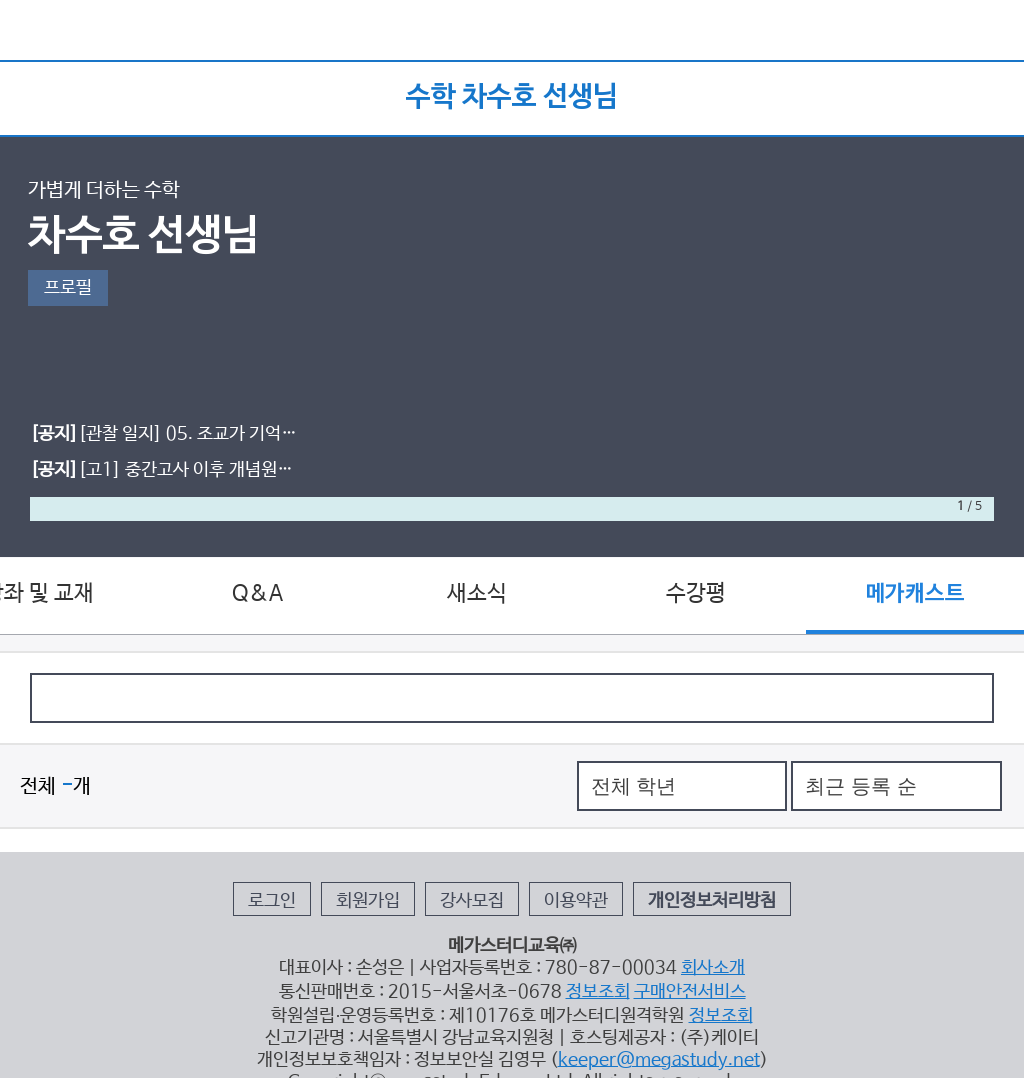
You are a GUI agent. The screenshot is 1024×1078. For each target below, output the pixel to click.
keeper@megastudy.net (659, 1060)
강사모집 (472, 901)
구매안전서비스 (690, 992)
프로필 (68, 288)
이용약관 (576, 901)
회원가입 (368, 901)
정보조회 (598, 992)
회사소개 (713, 968)
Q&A (257, 594)
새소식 (477, 594)
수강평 (696, 594)
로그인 (272, 901)
